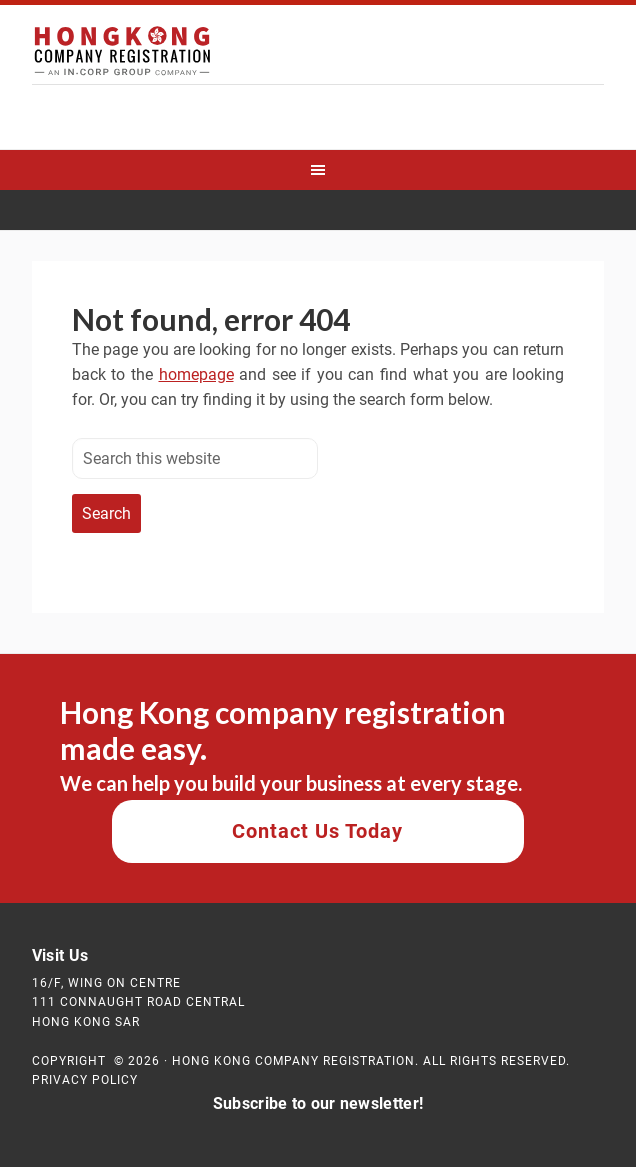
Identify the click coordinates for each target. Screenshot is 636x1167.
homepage (196, 374)
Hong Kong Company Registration (318, 55)
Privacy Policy (85, 1080)
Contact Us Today (317, 831)
